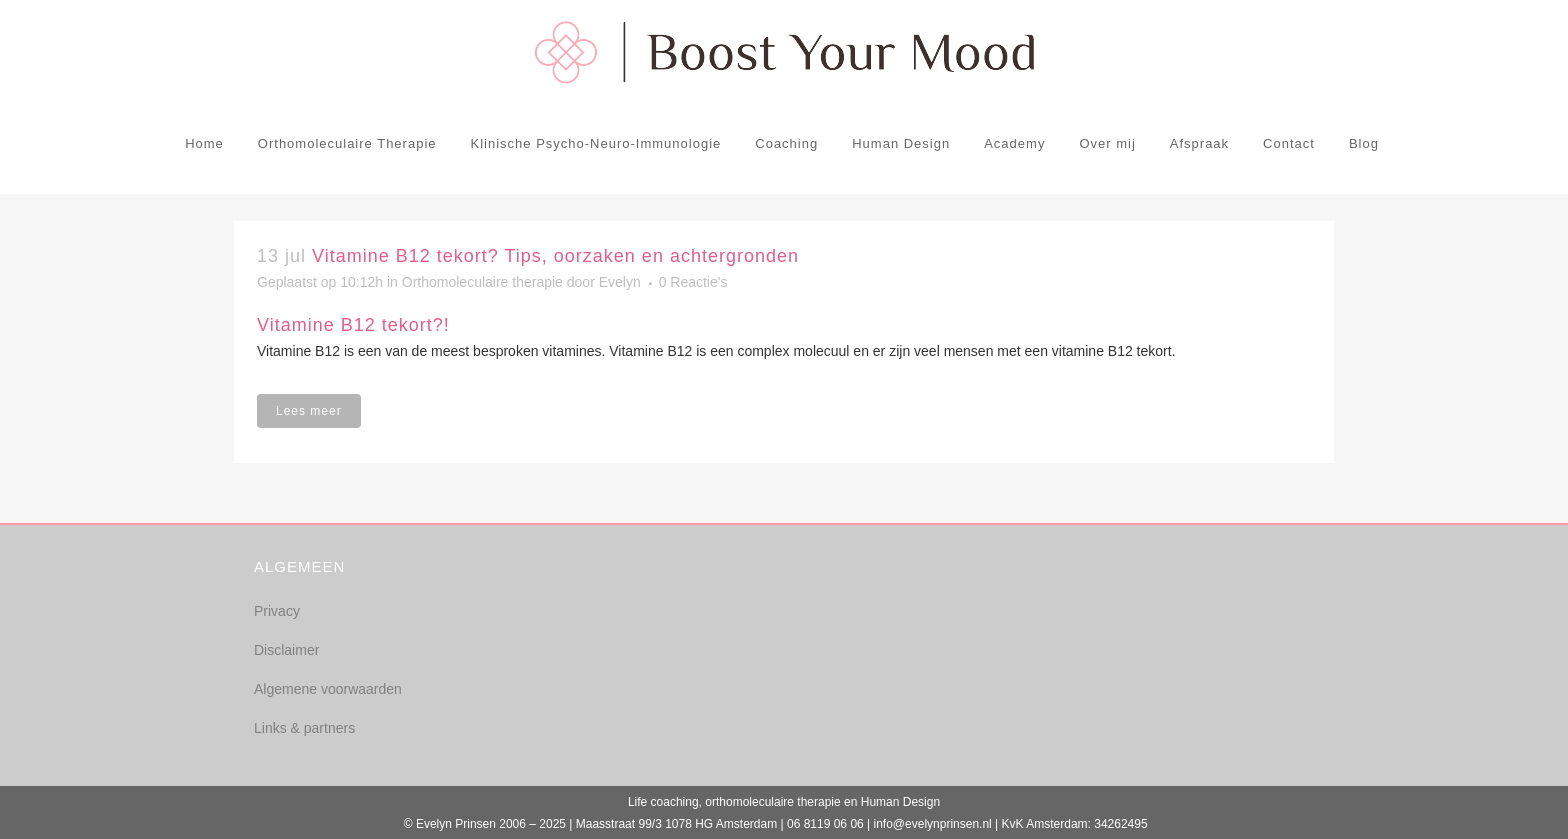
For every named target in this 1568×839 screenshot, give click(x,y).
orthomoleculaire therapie (772, 802)
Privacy (277, 611)
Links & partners (304, 728)
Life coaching (663, 802)
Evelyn (620, 282)
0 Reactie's (693, 282)
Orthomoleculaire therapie (482, 282)
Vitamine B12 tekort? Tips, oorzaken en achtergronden (555, 256)
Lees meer (309, 411)
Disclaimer (286, 650)
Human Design (900, 802)
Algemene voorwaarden (328, 689)
